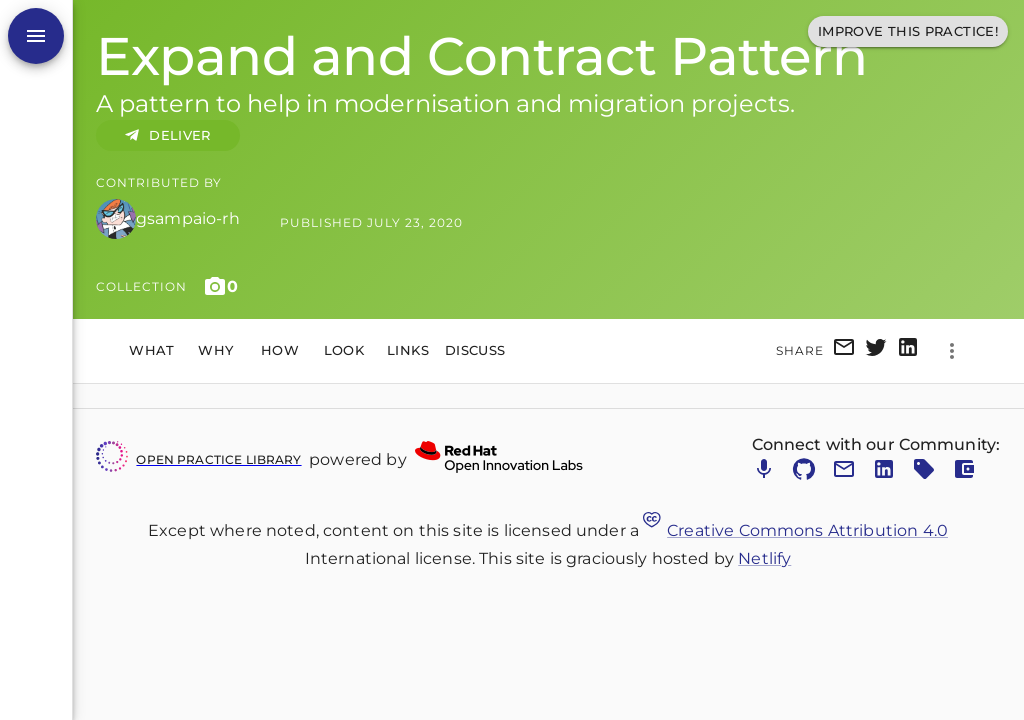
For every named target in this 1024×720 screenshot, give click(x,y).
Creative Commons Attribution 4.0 (795, 530)
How (280, 350)
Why (216, 350)
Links (408, 350)
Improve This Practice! (908, 31)
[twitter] (876, 350)
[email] (844, 350)
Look (344, 350)
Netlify (764, 558)
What (152, 350)
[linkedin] (908, 350)
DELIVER (168, 135)
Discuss (475, 350)
